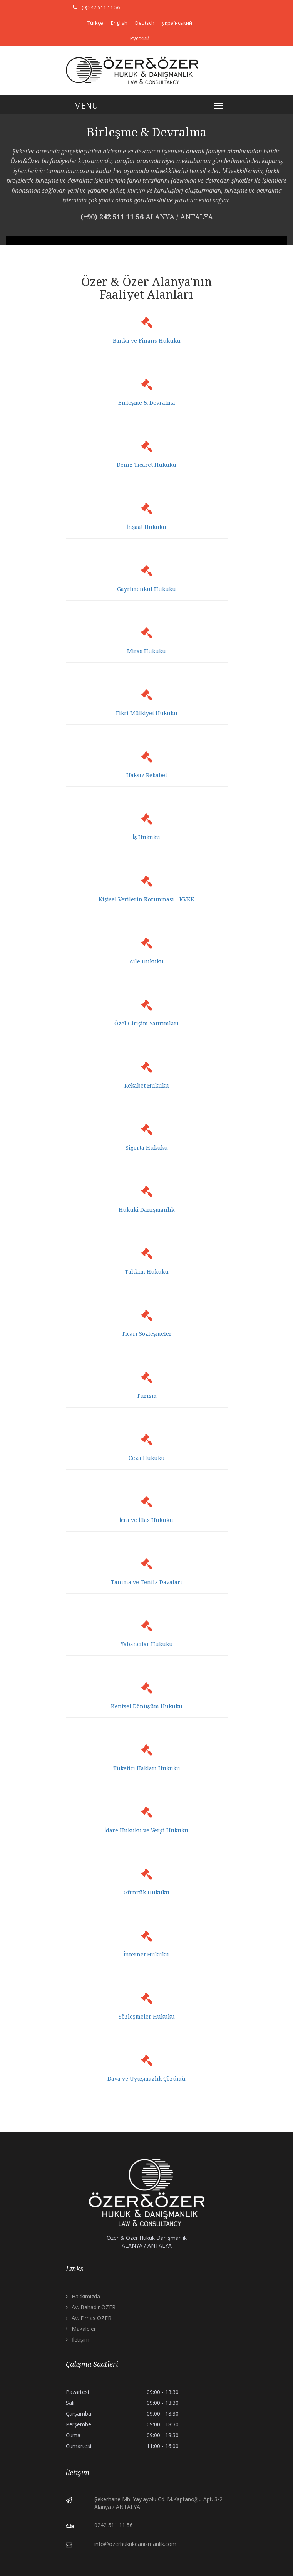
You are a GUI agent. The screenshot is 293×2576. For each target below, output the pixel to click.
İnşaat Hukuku (146, 527)
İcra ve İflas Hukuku (147, 1520)
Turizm (147, 1396)
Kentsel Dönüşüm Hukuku (146, 1706)
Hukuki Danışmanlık (146, 1210)
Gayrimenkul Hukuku (146, 589)
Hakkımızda (86, 2296)
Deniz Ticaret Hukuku (146, 465)
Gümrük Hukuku (146, 1892)
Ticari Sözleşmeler (147, 1334)
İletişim (80, 2339)
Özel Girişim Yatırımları (146, 1023)
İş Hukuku (147, 837)
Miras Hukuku (146, 651)
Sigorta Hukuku (147, 1148)
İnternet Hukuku (146, 1954)
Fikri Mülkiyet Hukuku (146, 713)
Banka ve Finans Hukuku (147, 341)
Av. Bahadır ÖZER (94, 2307)
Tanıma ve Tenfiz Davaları (146, 1582)
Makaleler (84, 2328)
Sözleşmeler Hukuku (147, 2017)
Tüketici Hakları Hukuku (146, 1768)
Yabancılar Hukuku (147, 1644)
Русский (139, 38)
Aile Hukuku (146, 961)
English (119, 22)
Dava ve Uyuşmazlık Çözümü (146, 2079)
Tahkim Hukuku (147, 1272)
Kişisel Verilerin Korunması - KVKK (146, 899)
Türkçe (95, 22)
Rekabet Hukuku (146, 1086)
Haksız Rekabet (146, 775)
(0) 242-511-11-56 (101, 7)
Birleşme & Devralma (146, 403)
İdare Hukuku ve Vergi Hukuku (147, 1830)
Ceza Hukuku (147, 1458)
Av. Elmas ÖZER (91, 2318)
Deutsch (144, 22)
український (177, 22)
